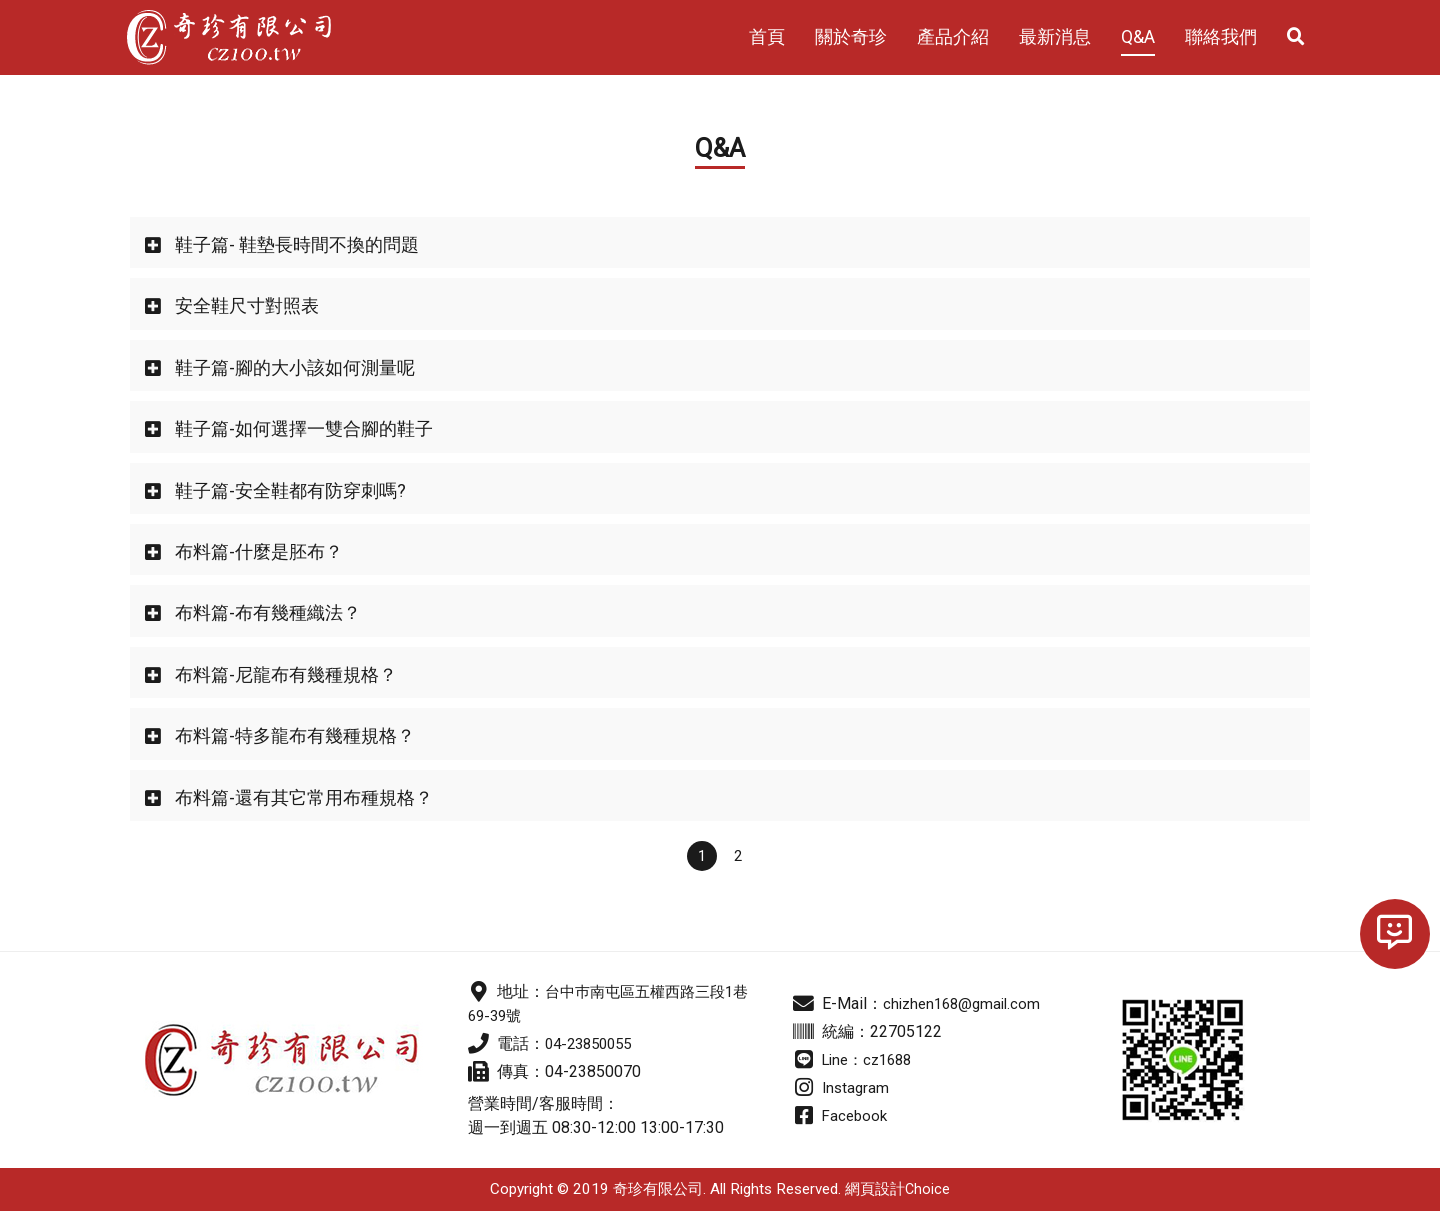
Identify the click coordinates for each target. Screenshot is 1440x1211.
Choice (928, 1189)
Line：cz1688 (871, 1059)
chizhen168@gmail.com (966, 1003)
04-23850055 (593, 1043)
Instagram (857, 1087)
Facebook (856, 1115)
